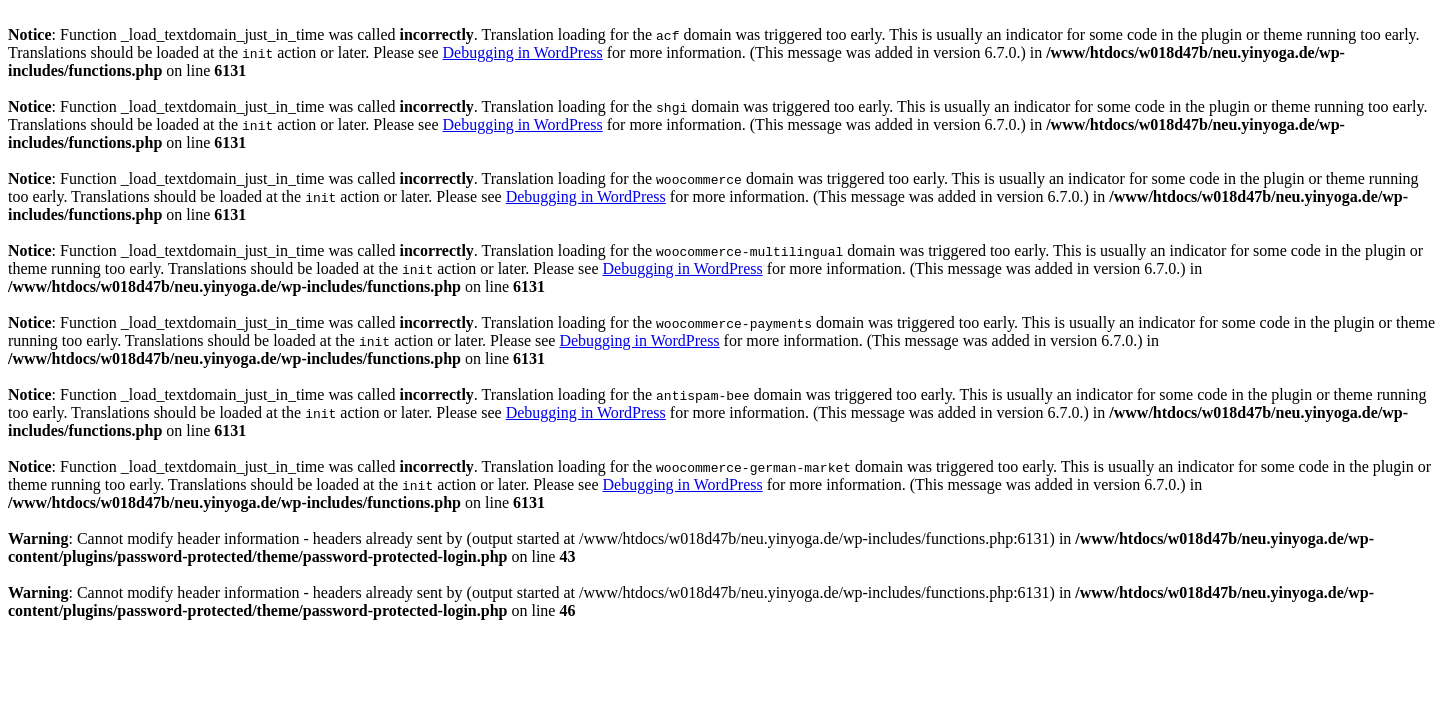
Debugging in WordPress (523, 52)
